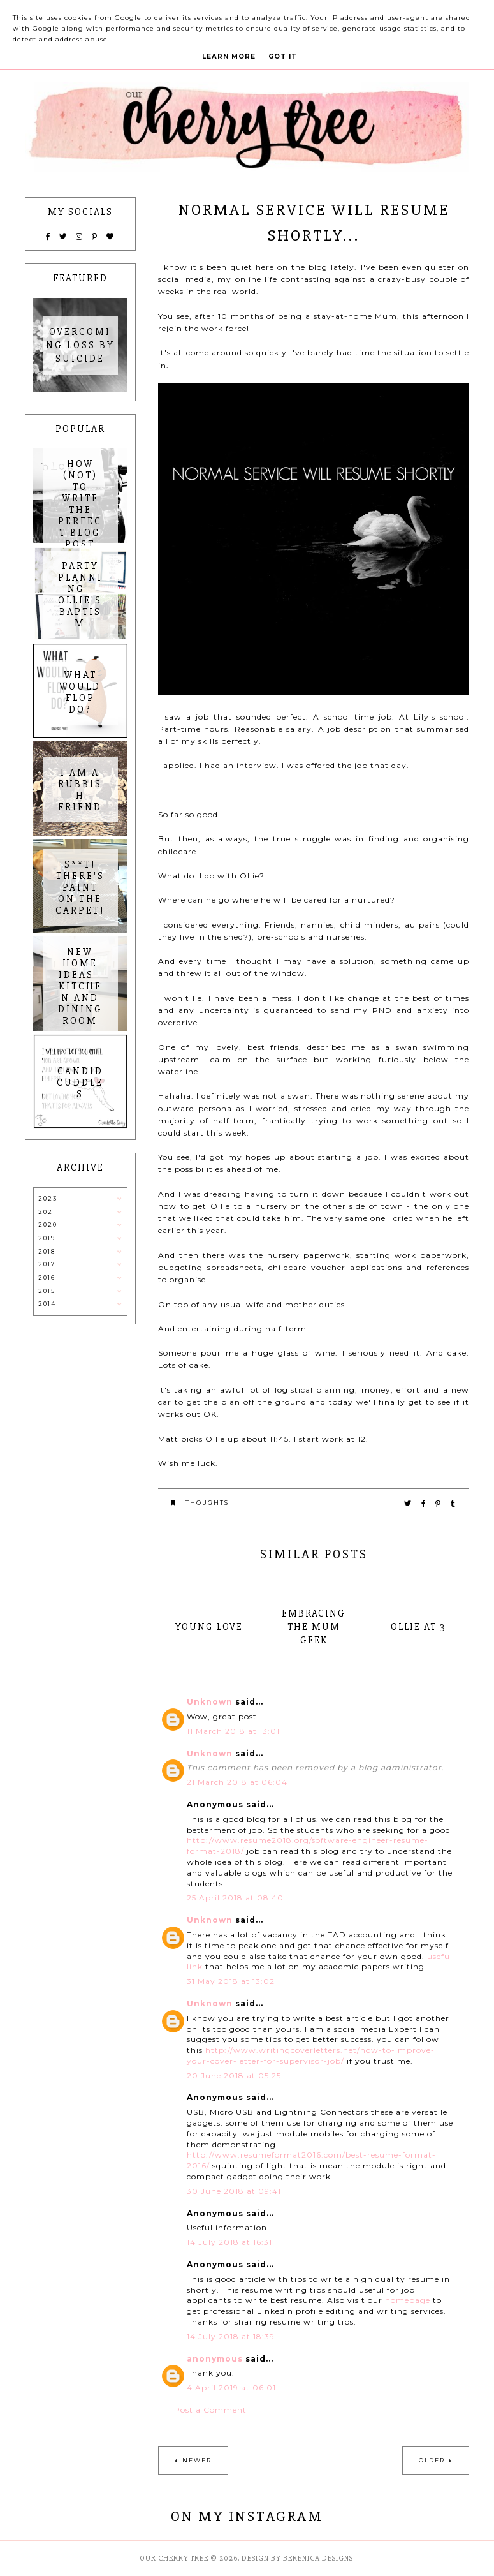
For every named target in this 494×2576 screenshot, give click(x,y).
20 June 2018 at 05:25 (234, 2075)
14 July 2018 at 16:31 (229, 2242)
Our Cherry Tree (174, 2558)
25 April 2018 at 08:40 (235, 1897)
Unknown (210, 1701)
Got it (282, 56)
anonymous (215, 2359)
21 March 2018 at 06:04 (237, 1782)
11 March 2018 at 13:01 (233, 1731)
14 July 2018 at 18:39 (231, 2336)
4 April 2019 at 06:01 (231, 2387)
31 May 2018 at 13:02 (231, 1981)
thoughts (207, 1502)
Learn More (229, 56)
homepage (407, 2300)
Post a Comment (210, 2410)
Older (432, 2460)
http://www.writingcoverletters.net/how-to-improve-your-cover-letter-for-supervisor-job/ (311, 2055)
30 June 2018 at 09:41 (234, 2191)
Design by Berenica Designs (297, 2558)
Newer (197, 2460)
